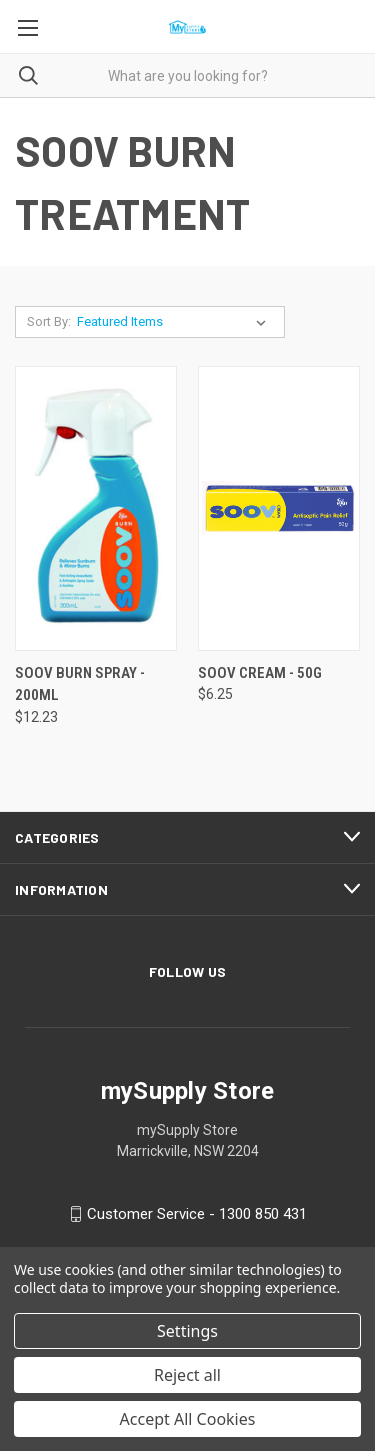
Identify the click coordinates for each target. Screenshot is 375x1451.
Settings (187, 1331)
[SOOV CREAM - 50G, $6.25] (279, 508)
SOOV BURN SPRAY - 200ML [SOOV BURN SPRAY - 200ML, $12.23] (80, 684)
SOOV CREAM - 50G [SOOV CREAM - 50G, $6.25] (260, 673)
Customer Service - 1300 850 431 (197, 1214)
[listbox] (175, 322)
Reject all (187, 1375)
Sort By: (49, 321)
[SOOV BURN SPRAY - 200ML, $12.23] (96, 508)
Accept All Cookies (188, 1419)
